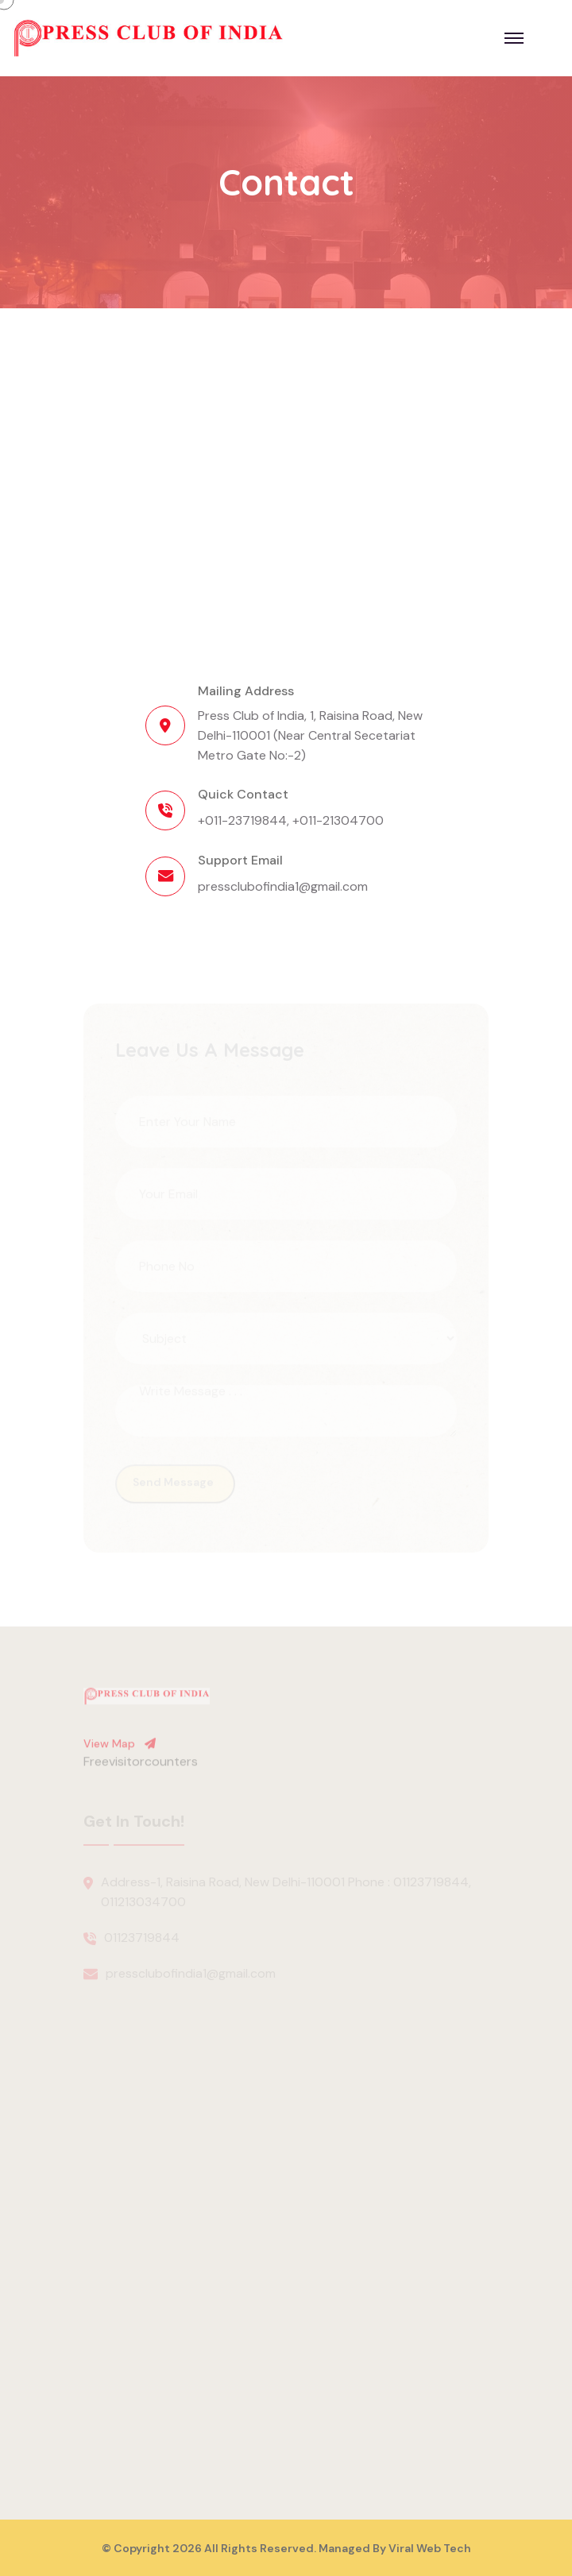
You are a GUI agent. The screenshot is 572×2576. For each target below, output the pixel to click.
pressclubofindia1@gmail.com (283, 886)
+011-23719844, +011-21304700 (291, 820)
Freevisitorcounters (140, 1766)
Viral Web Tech (429, 2548)
